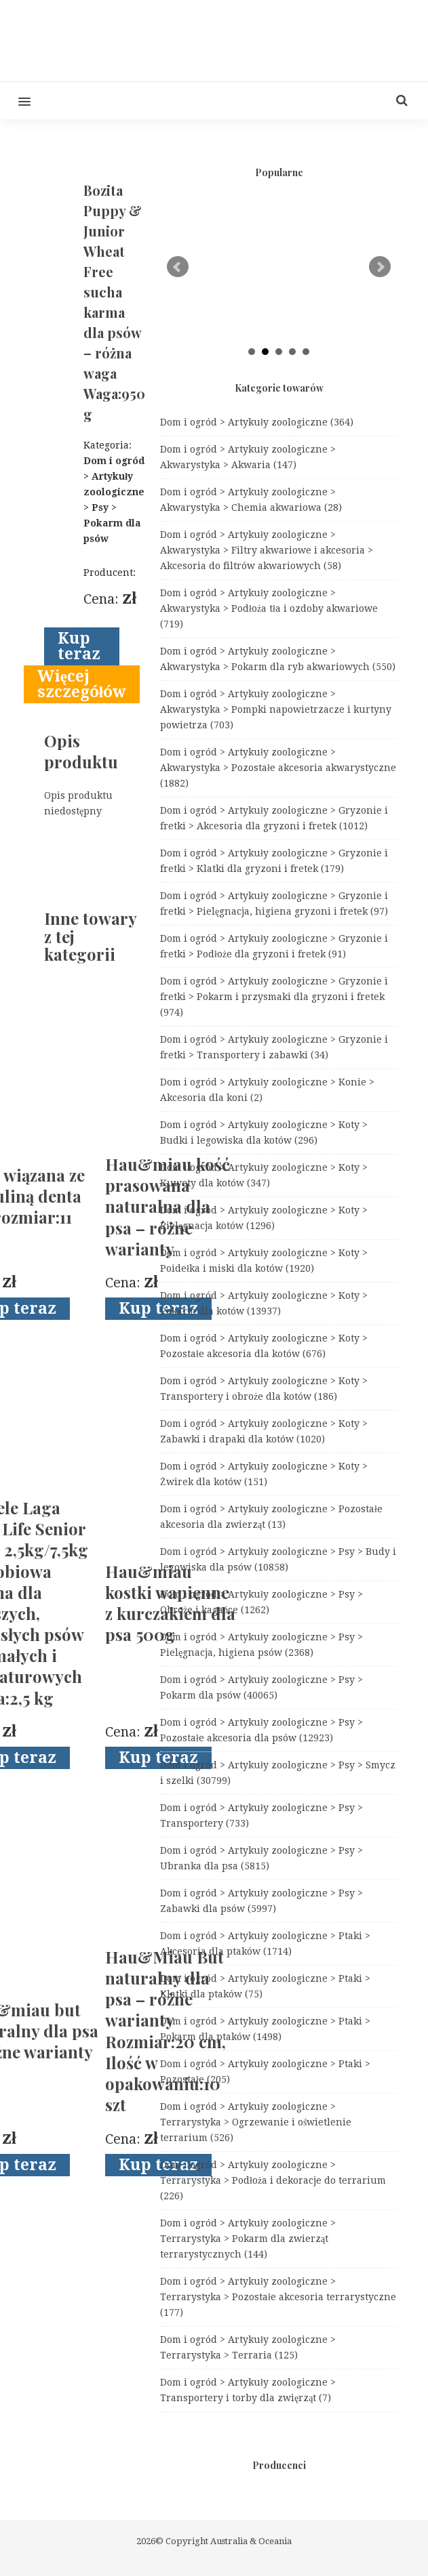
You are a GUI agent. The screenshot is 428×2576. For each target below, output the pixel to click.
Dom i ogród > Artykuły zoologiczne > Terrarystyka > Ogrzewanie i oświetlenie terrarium (255, 2122)
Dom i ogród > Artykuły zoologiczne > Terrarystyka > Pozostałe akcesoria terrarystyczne (278, 2297)
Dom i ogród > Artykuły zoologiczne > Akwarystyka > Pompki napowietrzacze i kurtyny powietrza (275, 709)
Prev (178, 267)
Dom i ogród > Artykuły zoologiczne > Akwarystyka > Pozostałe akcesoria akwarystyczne (278, 768)
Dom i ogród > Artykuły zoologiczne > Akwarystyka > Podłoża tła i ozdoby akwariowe (269, 608)
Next (380, 267)
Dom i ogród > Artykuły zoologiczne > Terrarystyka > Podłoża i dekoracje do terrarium (273, 2180)
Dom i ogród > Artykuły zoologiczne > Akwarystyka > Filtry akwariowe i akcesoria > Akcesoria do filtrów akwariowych (266, 550)
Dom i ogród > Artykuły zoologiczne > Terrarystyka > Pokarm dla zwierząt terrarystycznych (248, 2239)
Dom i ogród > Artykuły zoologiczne (256, 422)
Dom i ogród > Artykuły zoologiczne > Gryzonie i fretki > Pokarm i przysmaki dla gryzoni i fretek (274, 997)
